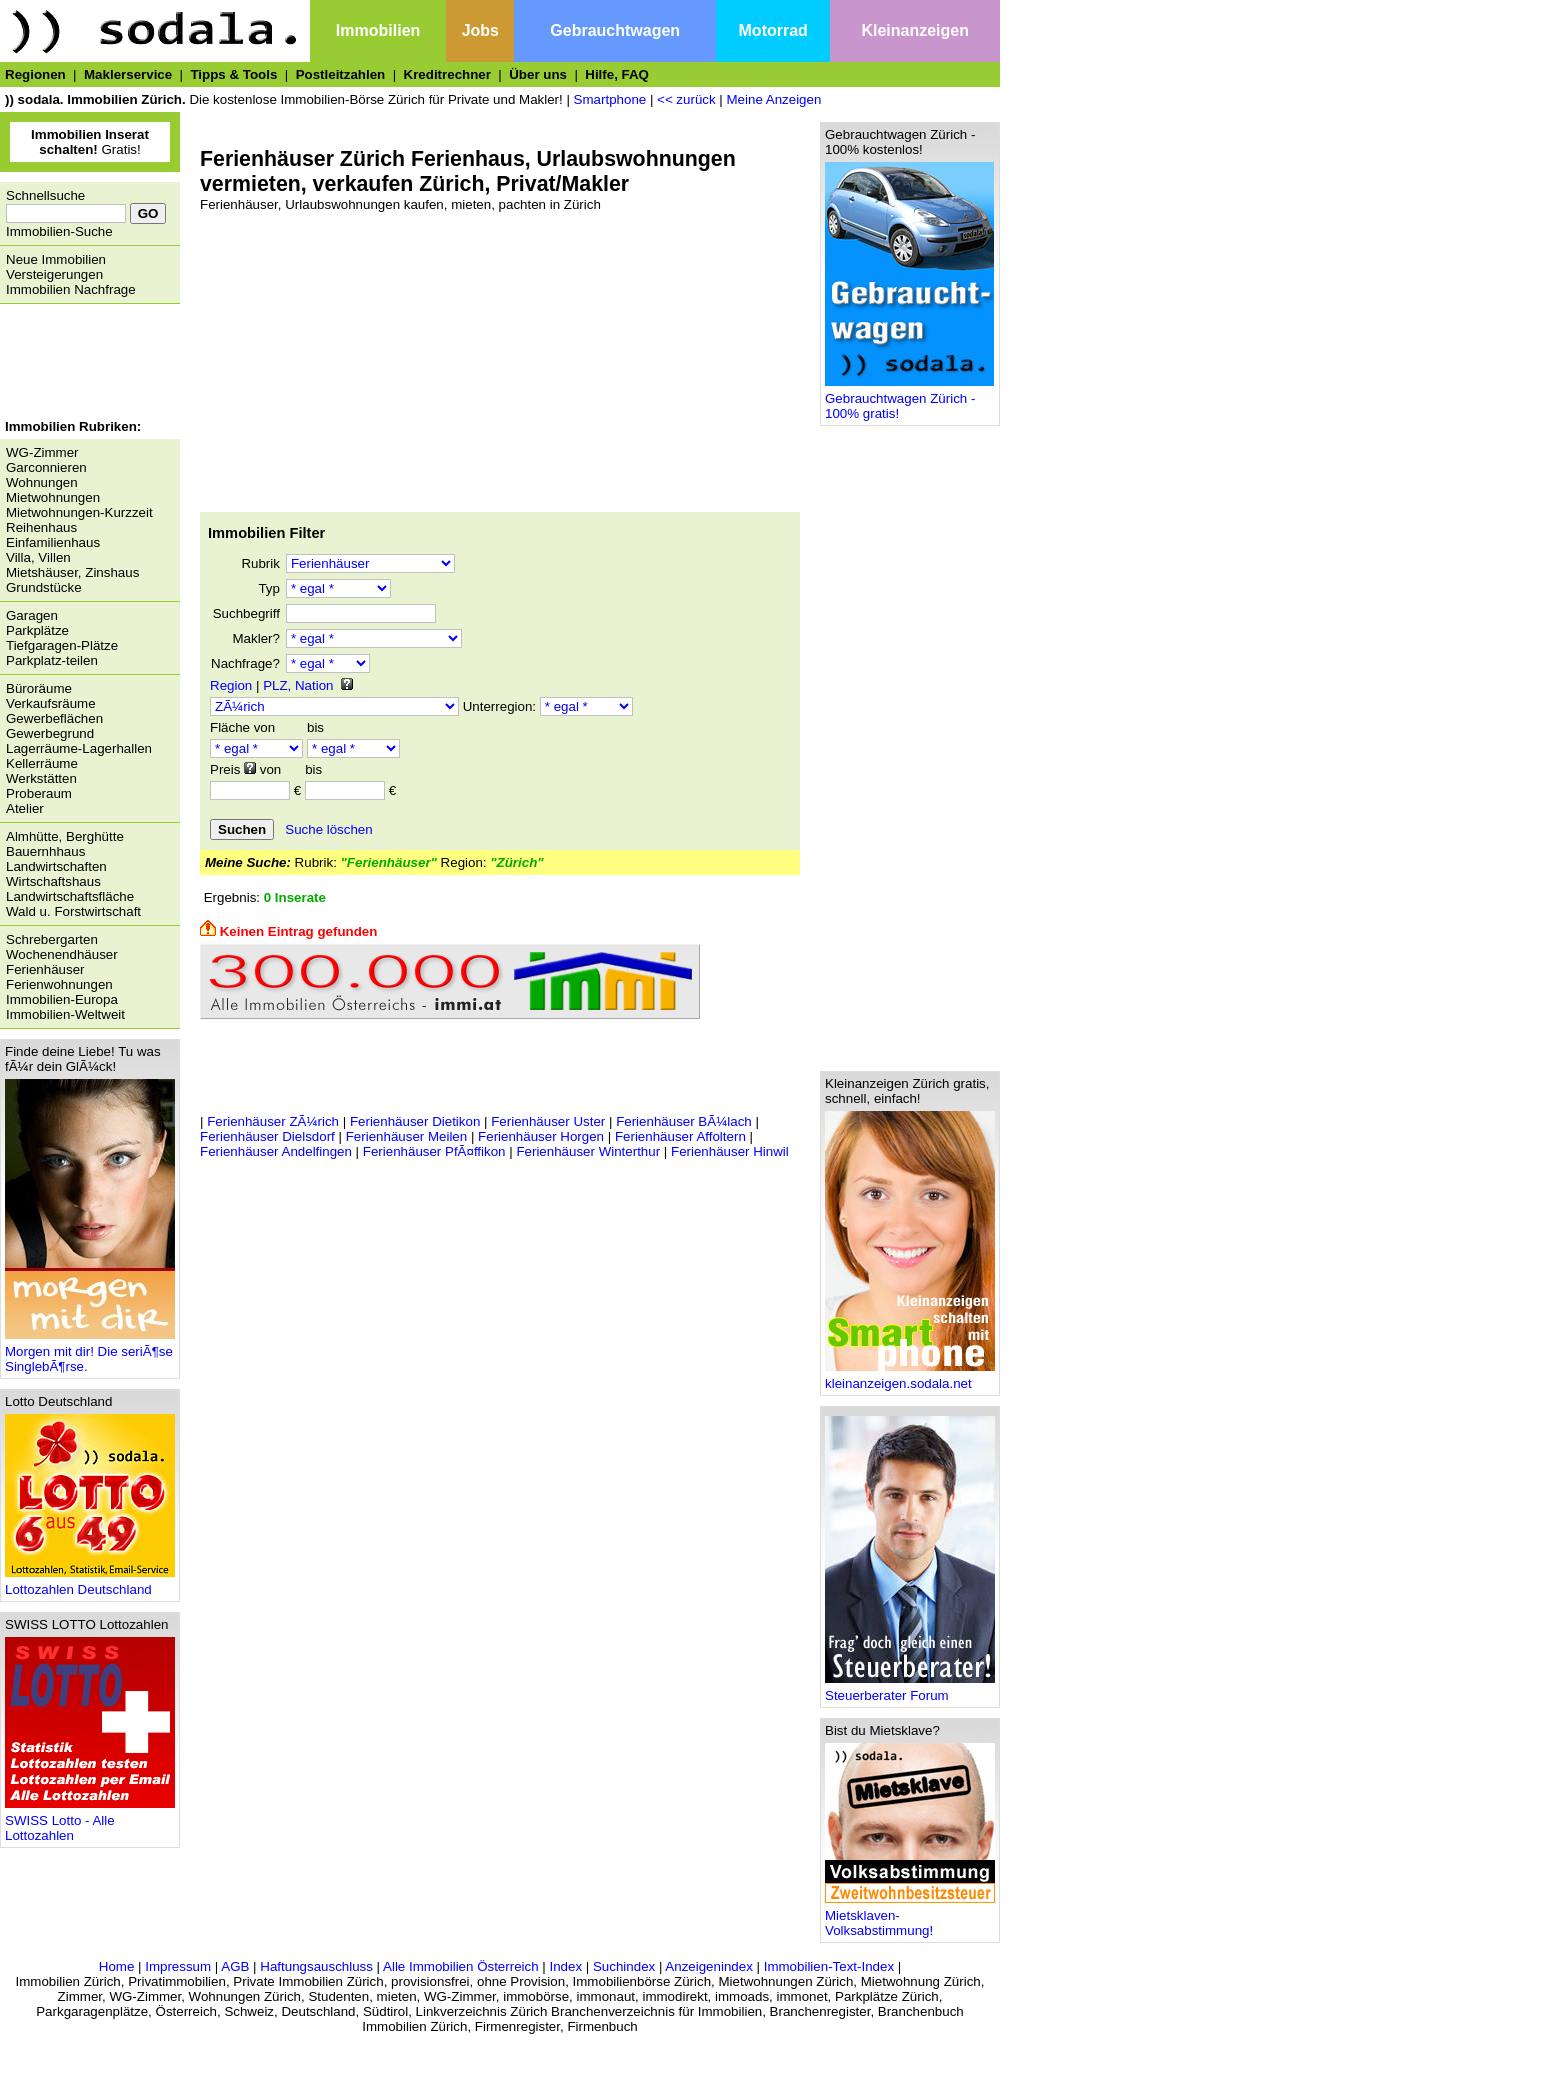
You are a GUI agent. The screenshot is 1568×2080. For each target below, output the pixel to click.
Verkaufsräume (51, 703)
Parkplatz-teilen (52, 660)
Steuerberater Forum (910, 1689)
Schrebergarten (52, 939)
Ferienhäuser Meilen (407, 1136)
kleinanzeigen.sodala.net (910, 1377)
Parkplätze (37, 630)
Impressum (178, 1966)
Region (231, 685)
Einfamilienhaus (53, 542)
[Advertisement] (85, 364)
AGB (235, 1966)
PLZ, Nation (298, 685)
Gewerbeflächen (54, 718)
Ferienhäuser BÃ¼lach (684, 1121)
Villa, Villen (38, 557)
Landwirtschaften (56, 866)
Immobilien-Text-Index (829, 1966)
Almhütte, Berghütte (65, 836)
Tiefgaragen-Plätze (62, 645)
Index (565, 1966)
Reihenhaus (41, 527)
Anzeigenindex (708, 1966)
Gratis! (90, 142)
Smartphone (610, 99)
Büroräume (39, 688)
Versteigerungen (54, 274)
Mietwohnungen (53, 497)
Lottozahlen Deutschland (90, 1583)
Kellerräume (42, 763)
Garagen (32, 615)
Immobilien (378, 30)
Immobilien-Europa (62, 999)
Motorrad (773, 30)
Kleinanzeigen (915, 30)
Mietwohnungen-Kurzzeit (79, 512)
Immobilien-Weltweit (65, 1014)
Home (117, 1966)
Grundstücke (44, 587)
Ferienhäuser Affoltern (680, 1136)
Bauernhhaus (45, 851)
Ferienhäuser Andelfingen (276, 1151)
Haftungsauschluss (316, 1966)
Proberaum (39, 793)
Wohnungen (42, 482)
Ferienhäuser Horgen (541, 1136)
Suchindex (624, 1966)
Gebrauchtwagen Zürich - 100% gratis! (909, 400)
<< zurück (686, 99)
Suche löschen (328, 829)
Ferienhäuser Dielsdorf (267, 1136)
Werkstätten (41, 778)
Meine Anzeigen (774, 99)
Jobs (480, 30)
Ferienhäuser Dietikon (415, 1121)
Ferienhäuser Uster (548, 1121)
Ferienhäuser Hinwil (730, 1151)
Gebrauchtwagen (615, 30)
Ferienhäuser (45, 969)
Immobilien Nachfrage (71, 289)
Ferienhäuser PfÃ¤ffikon (434, 1151)
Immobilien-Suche (59, 231)
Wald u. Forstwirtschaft (73, 911)
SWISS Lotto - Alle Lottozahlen (90, 1822)
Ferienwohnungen (59, 984)
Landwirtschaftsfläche (70, 896)
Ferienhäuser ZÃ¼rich (273, 1121)
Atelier (25, 808)
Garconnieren (46, 467)
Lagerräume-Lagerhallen (79, 748)
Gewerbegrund (50, 733)
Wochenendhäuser (62, 954)
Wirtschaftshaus (53, 881)
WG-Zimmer (42, 452)
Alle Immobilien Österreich (461, 1966)
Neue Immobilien (56, 259)
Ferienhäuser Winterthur (588, 1151)
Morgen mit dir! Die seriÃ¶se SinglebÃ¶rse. (90, 1353)
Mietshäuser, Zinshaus (72, 572)
